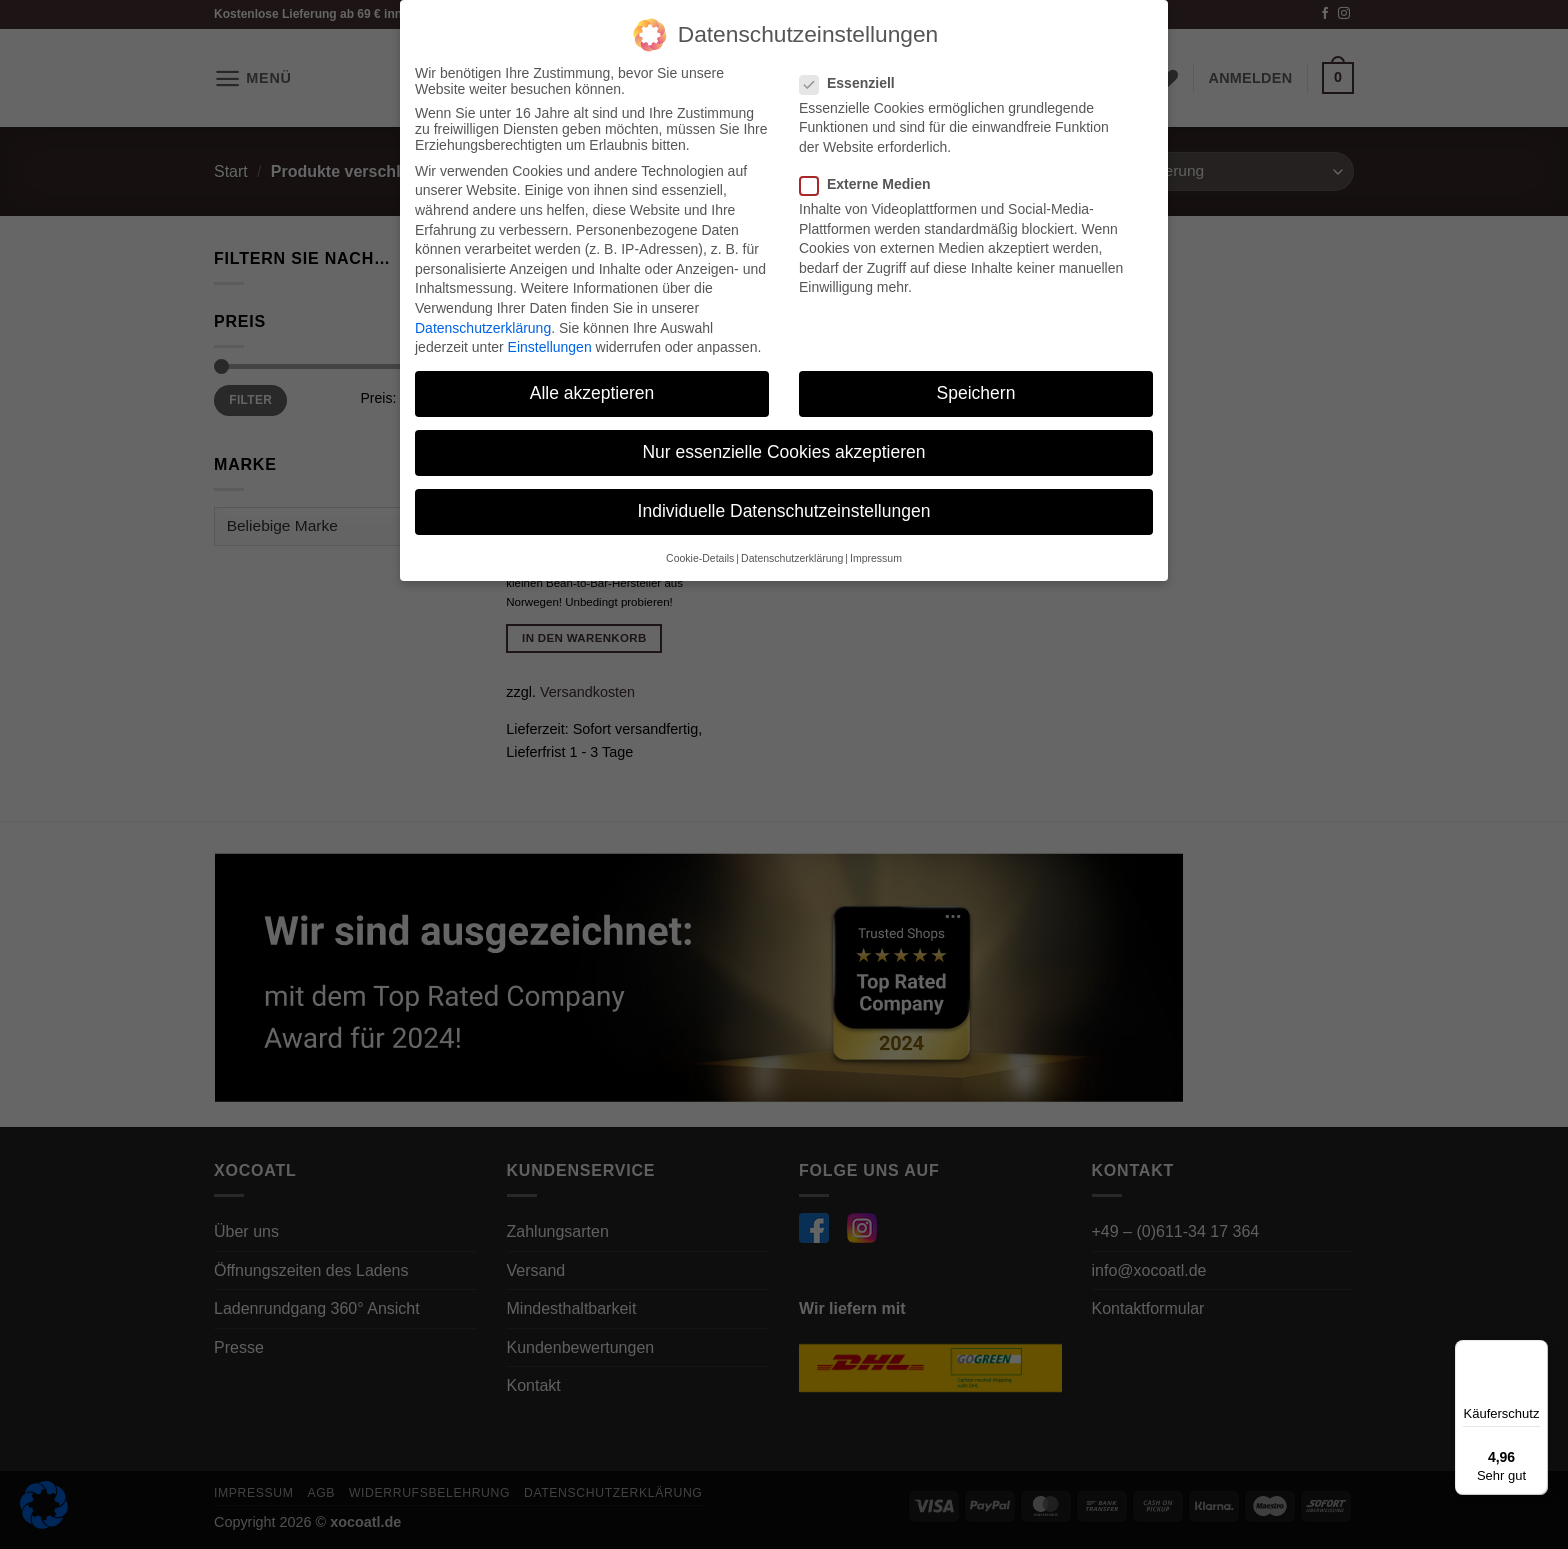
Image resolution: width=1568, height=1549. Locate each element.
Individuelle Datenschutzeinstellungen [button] (784, 507)
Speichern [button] (976, 389)
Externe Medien (873, 180)
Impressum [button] (876, 553)
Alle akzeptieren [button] (592, 389)
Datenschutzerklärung (483, 323)
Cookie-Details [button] (700, 553)
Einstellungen (550, 343)
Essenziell (855, 78)
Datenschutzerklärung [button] (792, 553)
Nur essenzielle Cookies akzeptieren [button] (783, 448)
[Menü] (1536, 1352)
